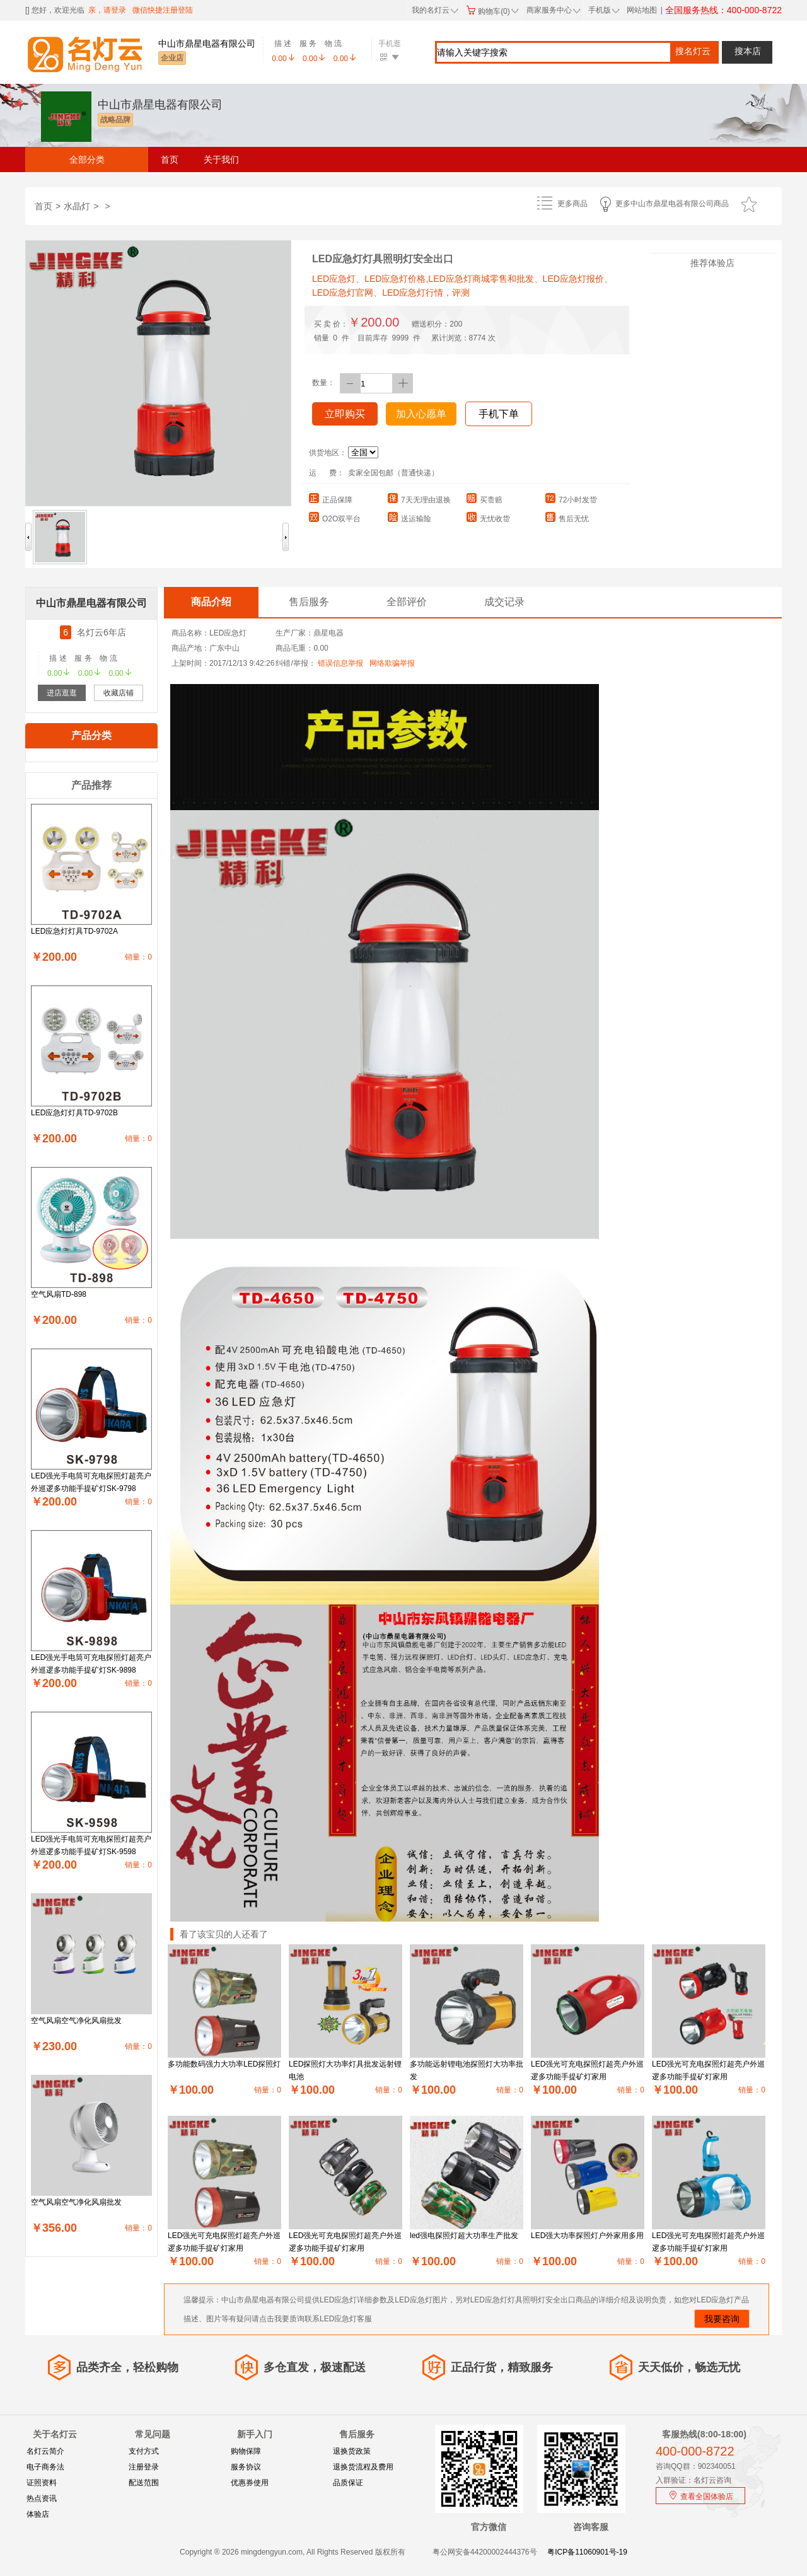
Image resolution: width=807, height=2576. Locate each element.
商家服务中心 (553, 10)
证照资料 (41, 2482)
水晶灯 (77, 206)
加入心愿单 (421, 414)
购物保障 (246, 2451)
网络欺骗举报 (392, 663)
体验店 (37, 2514)
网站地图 (642, 10)
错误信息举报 (340, 663)
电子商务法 (45, 2467)
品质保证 (348, 2482)
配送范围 (144, 2482)
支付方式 (144, 2451)
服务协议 (246, 2467)
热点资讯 (41, 2498)
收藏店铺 (118, 692)
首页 (169, 159)
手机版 (603, 10)
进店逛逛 (62, 692)
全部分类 (87, 159)
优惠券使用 (250, 2482)
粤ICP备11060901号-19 (587, 2552)
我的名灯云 (435, 10)
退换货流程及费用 (363, 2467)
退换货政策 (352, 2451)
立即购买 (345, 414)
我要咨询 (722, 2319)
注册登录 (144, 2467)
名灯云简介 (45, 2451)
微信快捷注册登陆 (162, 10)
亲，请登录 (107, 10)
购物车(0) (492, 11)
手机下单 (499, 414)
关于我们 (221, 159)
